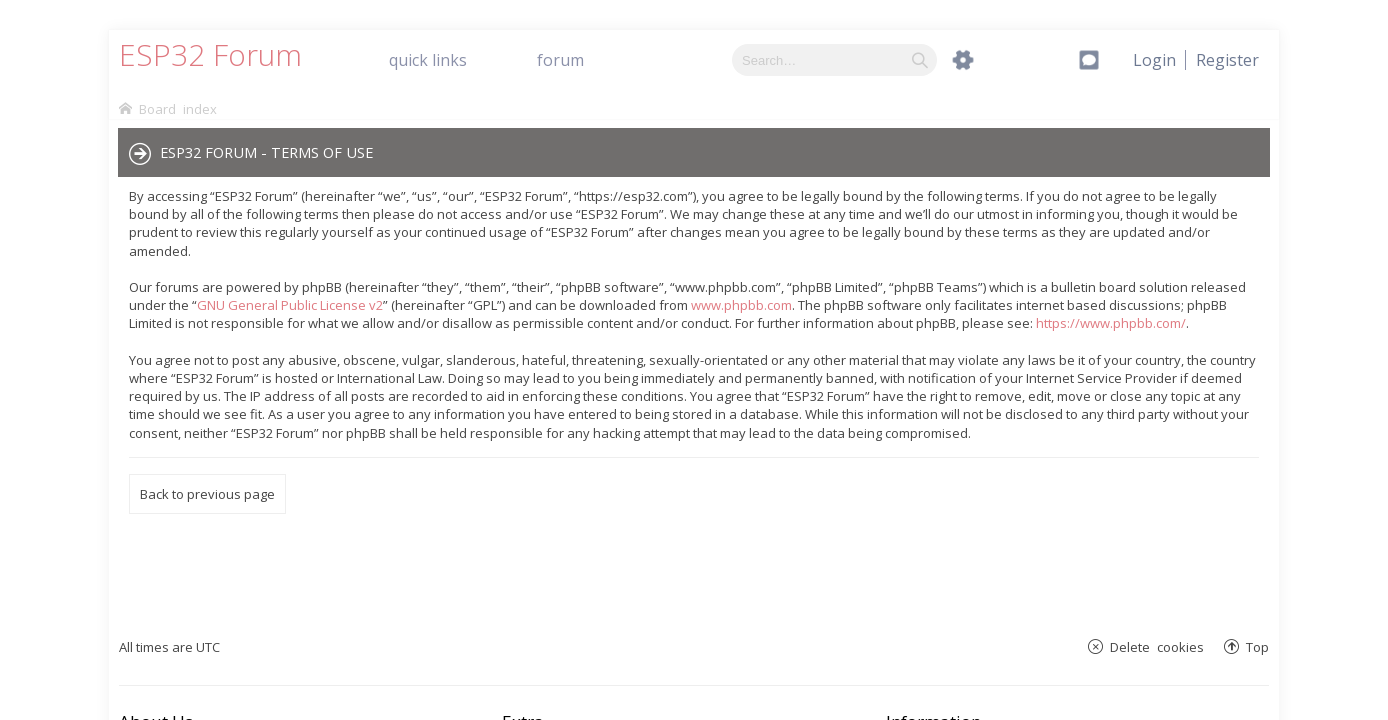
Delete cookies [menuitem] (1157, 646)
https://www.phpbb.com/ (1111, 323)
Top (1257, 646)
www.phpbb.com (741, 305)
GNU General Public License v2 (290, 305)
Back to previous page (207, 494)
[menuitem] (1227, 60)
